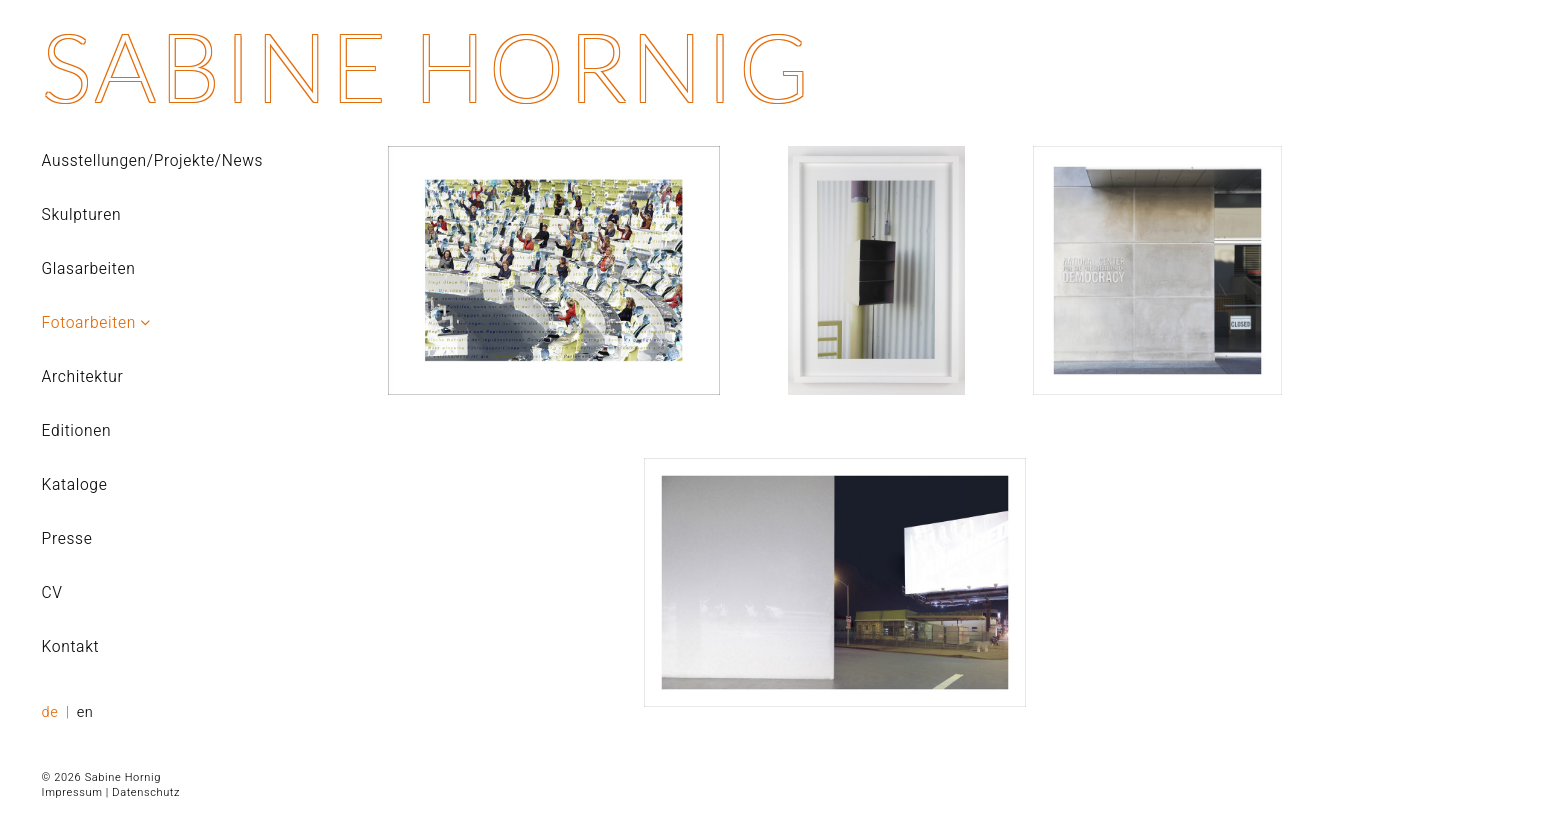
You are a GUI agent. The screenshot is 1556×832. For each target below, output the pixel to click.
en (85, 712)
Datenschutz (146, 792)
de (52, 712)
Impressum (72, 792)
